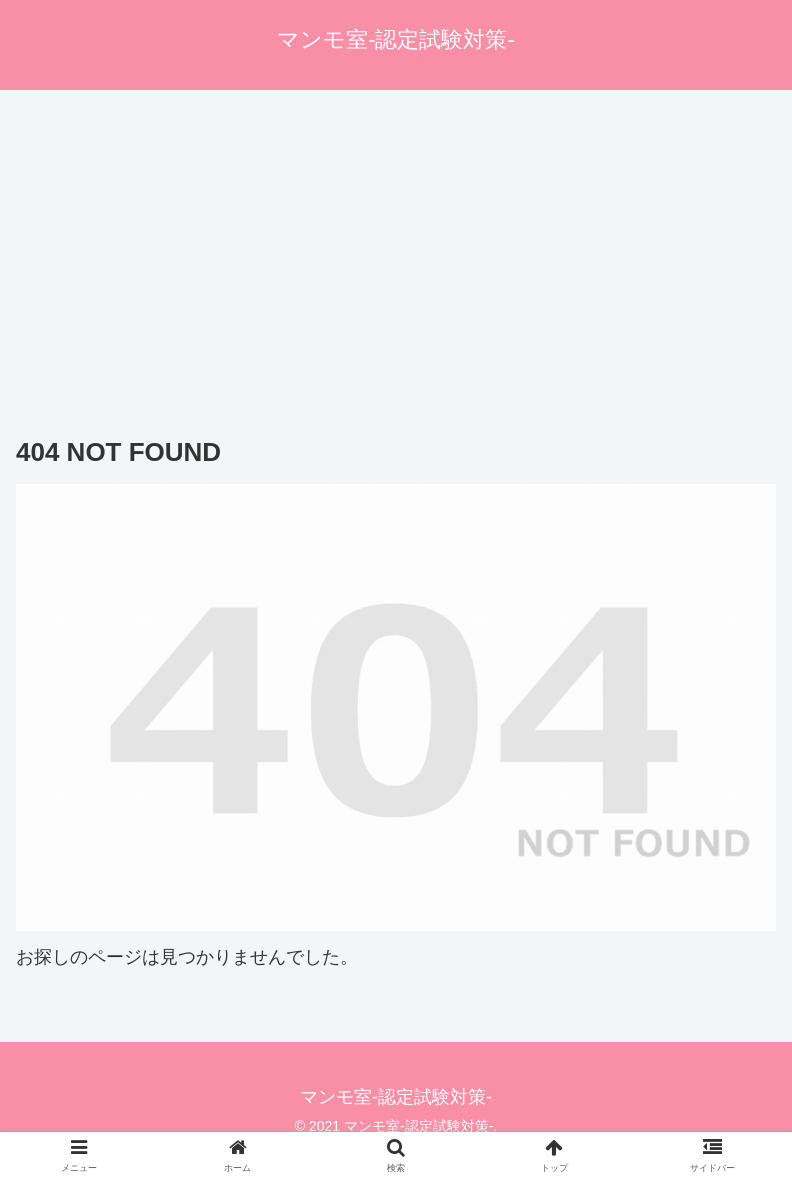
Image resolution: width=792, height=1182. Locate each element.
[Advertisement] (396, 254)
